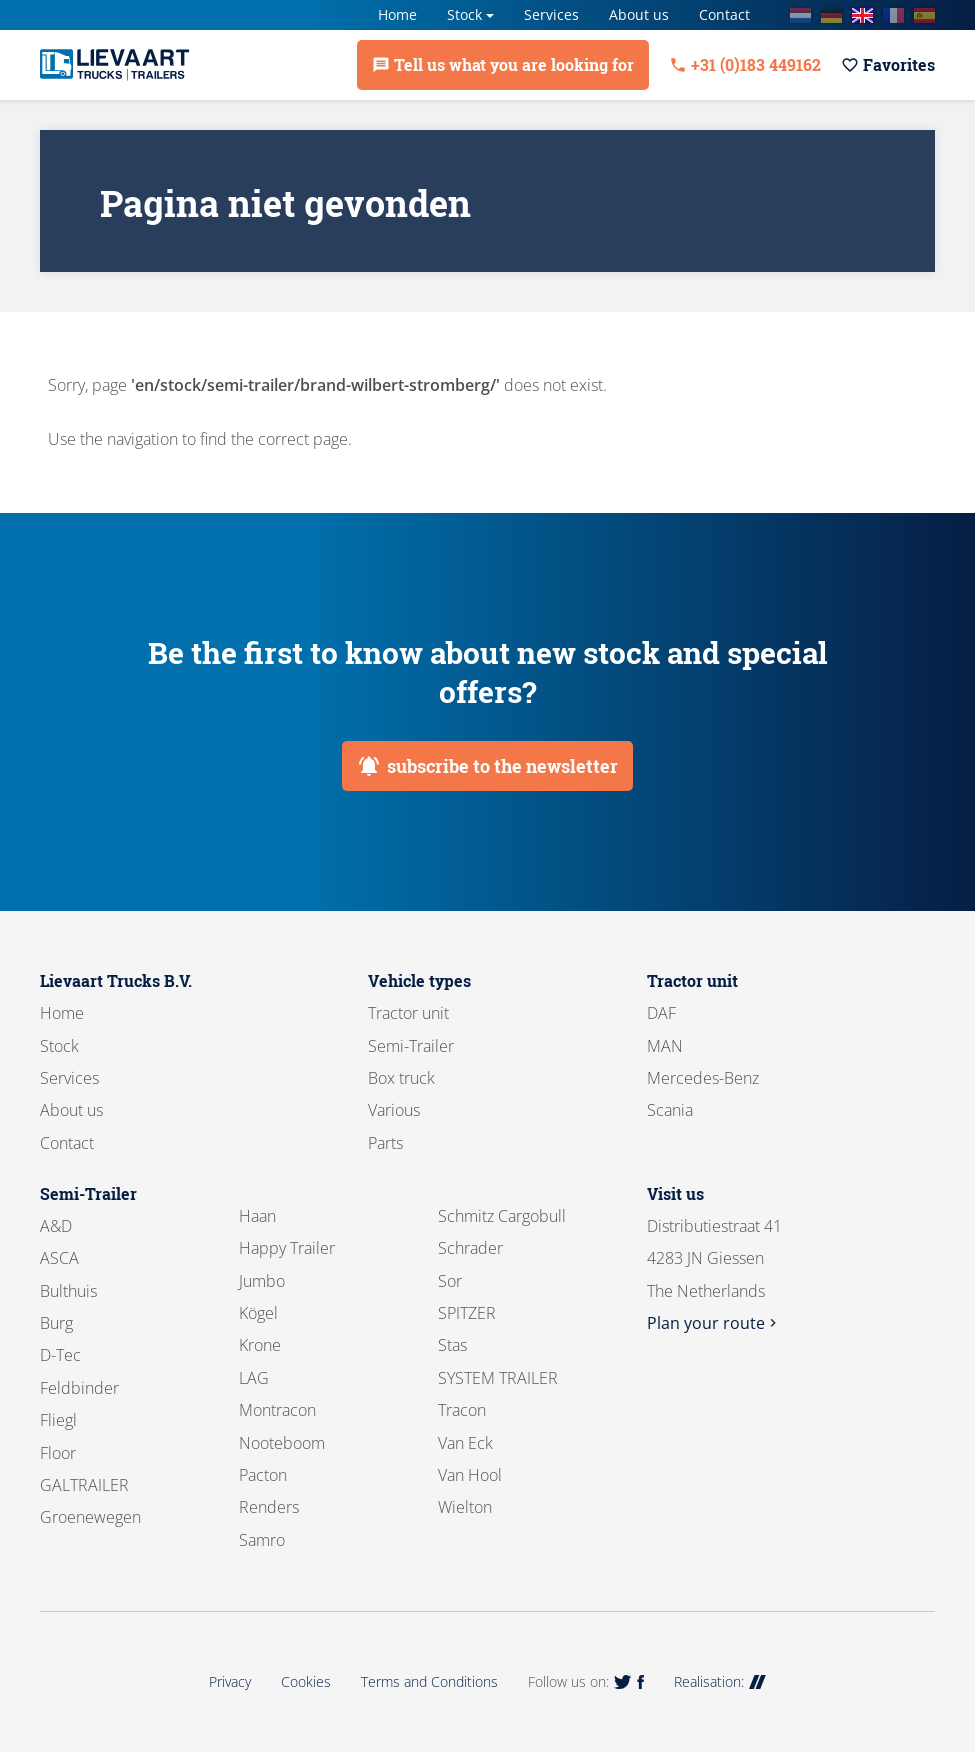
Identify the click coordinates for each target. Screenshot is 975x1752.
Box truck (401, 1078)
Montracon (277, 1410)
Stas (452, 1345)
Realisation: (720, 1681)
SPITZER (467, 1313)
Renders (269, 1507)
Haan (257, 1216)
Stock (464, 14)
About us (639, 14)
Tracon (462, 1410)
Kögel (258, 1313)
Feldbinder (79, 1388)
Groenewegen (90, 1517)
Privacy (230, 1681)
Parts (385, 1143)
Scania (670, 1110)
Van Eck (465, 1443)
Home (397, 14)
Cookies (306, 1681)
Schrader (470, 1248)
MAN (665, 1046)
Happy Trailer (287, 1248)
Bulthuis (68, 1291)
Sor (450, 1281)
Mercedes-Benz (703, 1078)
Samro (262, 1540)
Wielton (465, 1507)
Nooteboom (282, 1443)
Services (551, 14)
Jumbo (262, 1281)
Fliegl (58, 1420)
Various (394, 1110)
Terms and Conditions (429, 1681)
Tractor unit (408, 1013)
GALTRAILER (84, 1485)
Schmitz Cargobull (502, 1216)
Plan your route (714, 1323)
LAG (254, 1378)
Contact (724, 14)
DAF (661, 1013)
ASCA (59, 1258)
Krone (260, 1345)
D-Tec (60, 1355)
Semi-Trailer (411, 1046)
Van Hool (470, 1475)
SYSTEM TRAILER (498, 1378)
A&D (56, 1226)
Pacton (263, 1475)
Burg (56, 1323)
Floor (58, 1453)
